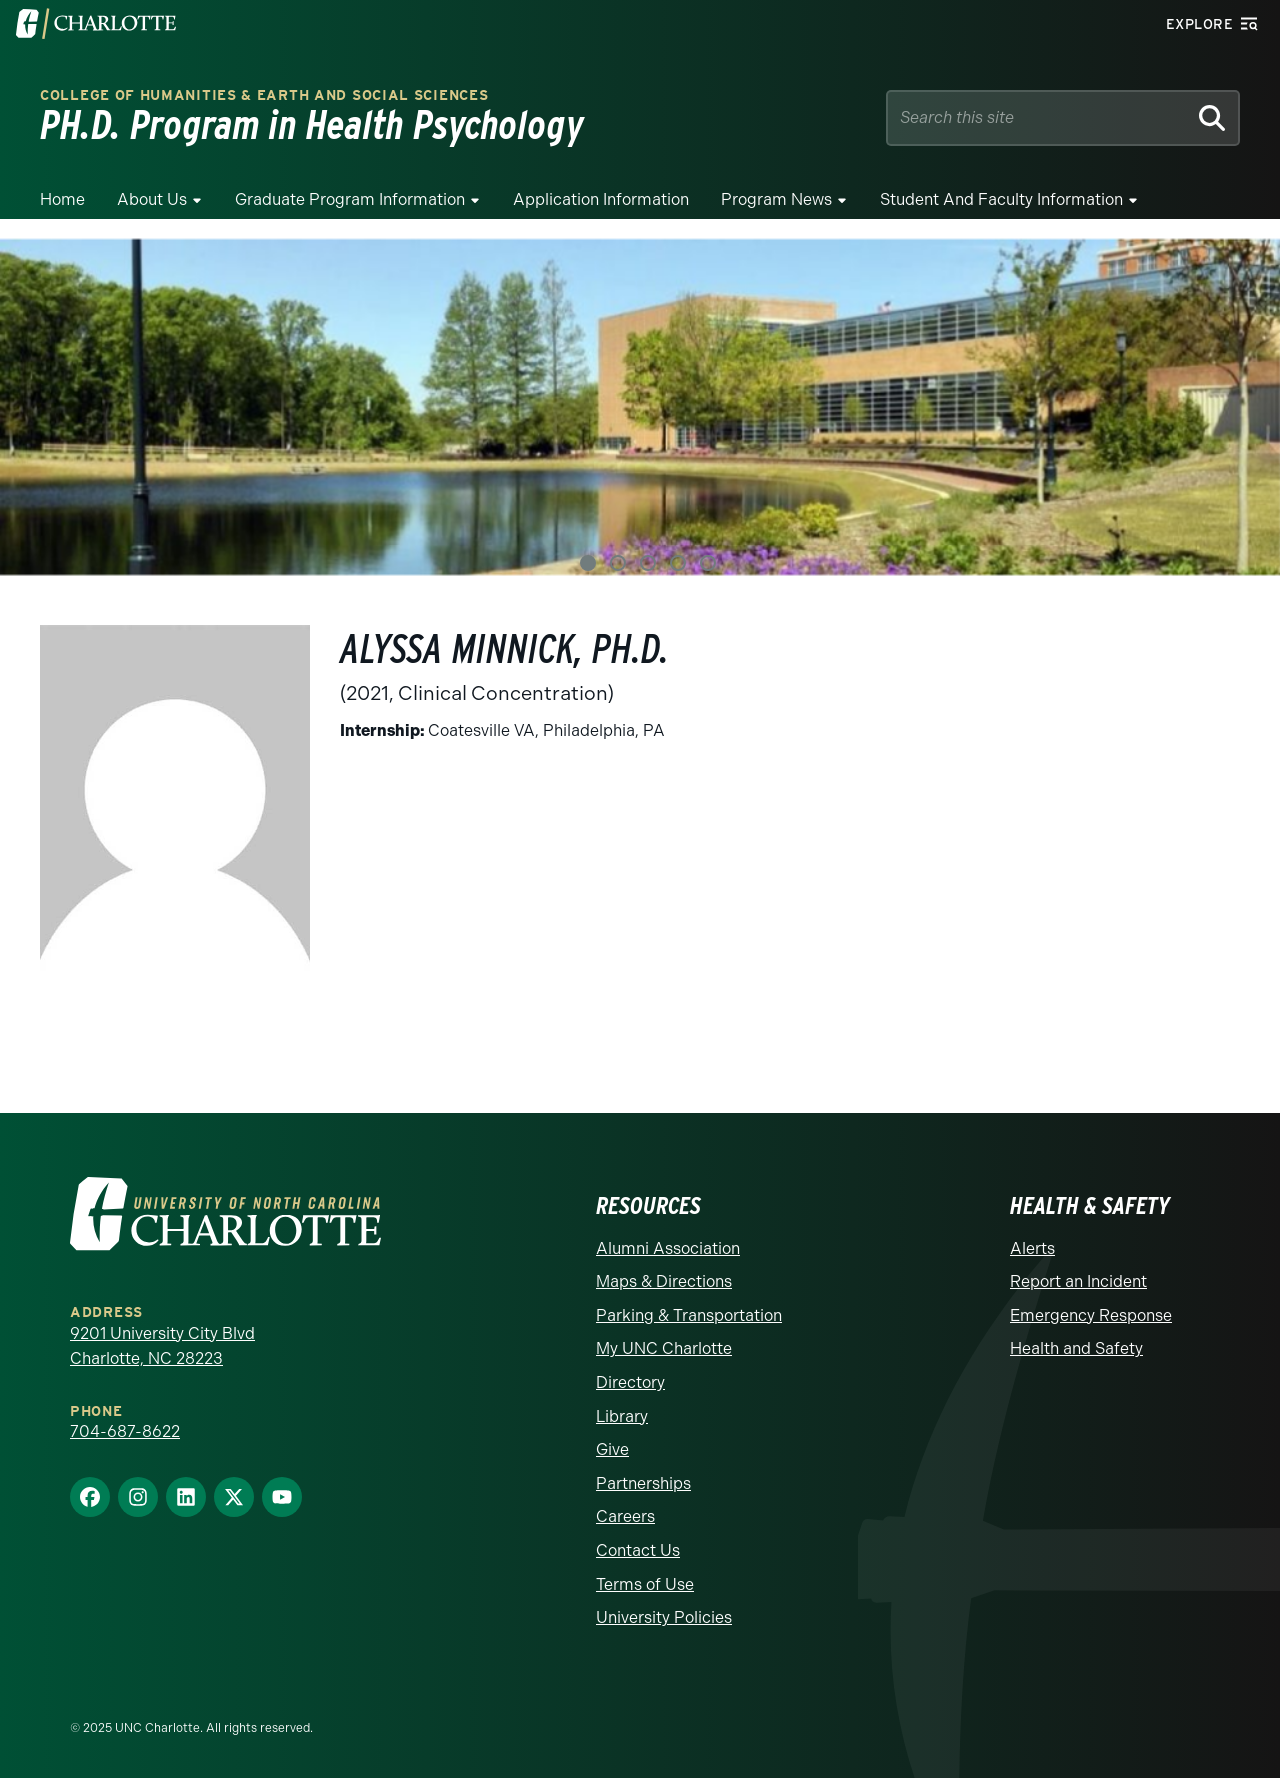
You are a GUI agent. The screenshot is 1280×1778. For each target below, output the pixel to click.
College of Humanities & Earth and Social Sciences (264, 95)
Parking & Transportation (689, 1315)
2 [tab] (618, 563)
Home (62, 199)
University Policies (664, 1617)
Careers (625, 1516)
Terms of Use (645, 1584)
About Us (152, 199)
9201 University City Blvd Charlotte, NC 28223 (162, 1346)
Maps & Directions (664, 1281)
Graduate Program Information (350, 199)
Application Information (601, 199)
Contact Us (638, 1550)
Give (612, 1449)
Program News (776, 199)
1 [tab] (588, 563)
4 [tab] (678, 563)
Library (622, 1416)
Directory (630, 1382)
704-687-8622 (125, 1431)
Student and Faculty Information (1001, 199)
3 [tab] (648, 563)
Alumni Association (668, 1248)
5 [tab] (708, 563)
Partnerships (643, 1483)
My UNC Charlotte (664, 1348)
